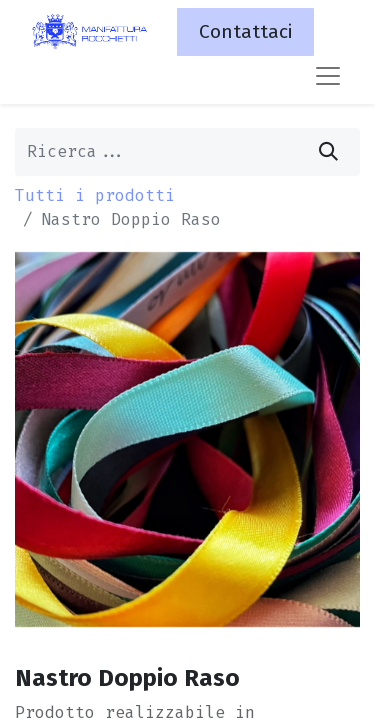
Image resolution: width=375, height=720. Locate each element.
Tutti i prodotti (95, 195)
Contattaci (245, 31)
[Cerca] (328, 152)
